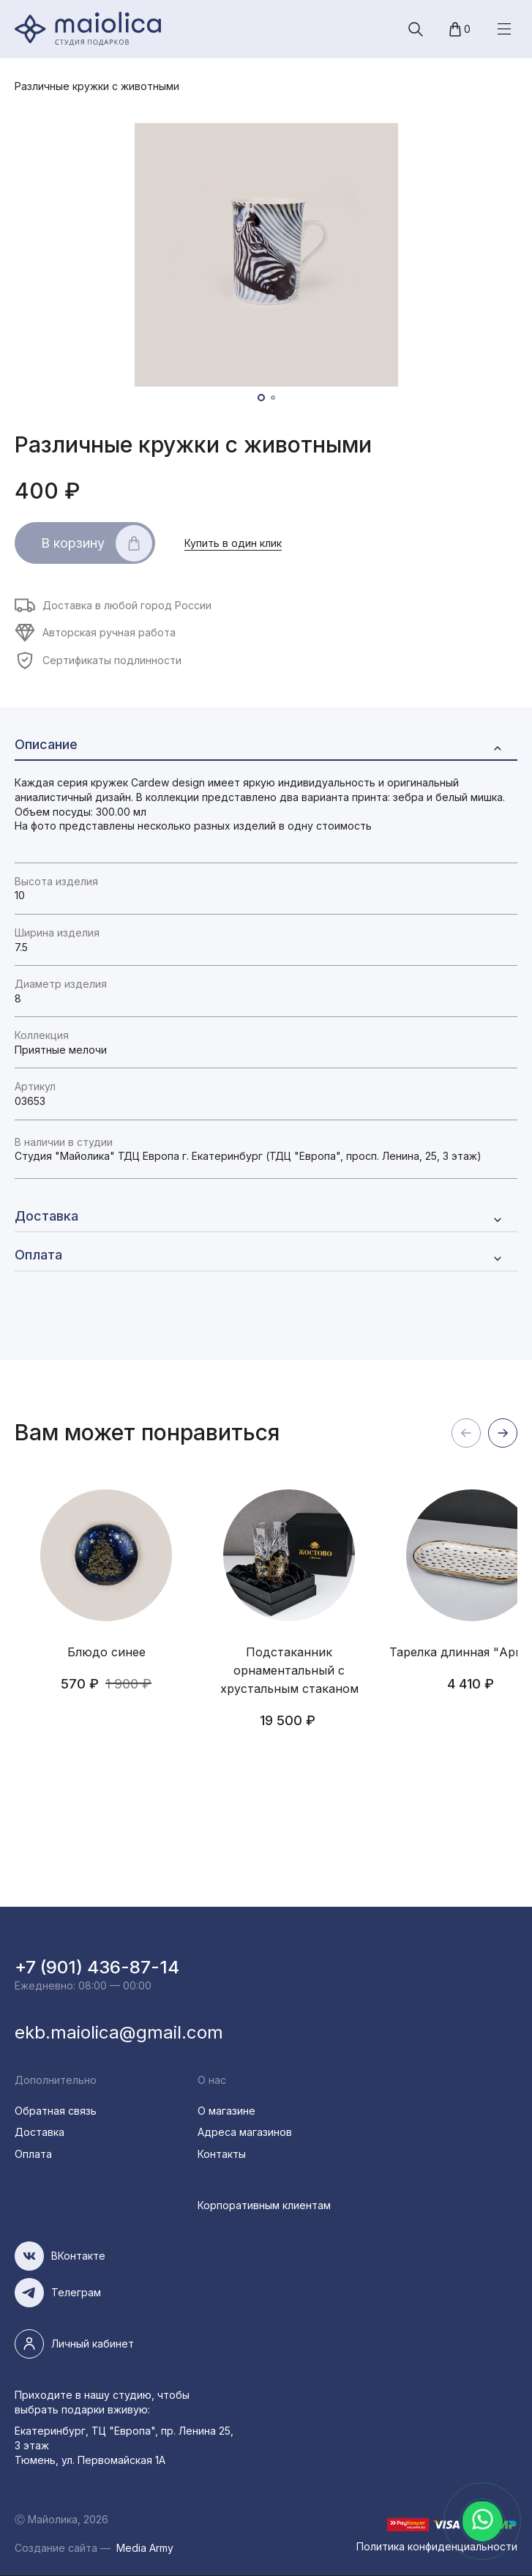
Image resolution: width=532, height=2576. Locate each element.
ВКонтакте (78, 2255)
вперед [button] (503, 1433)
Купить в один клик (233, 543)
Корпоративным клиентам (264, 2205)
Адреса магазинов (245, 2132)
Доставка (39, 2132)
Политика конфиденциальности (436, 2546)
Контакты (222, 2154)
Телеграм (76, 2292)
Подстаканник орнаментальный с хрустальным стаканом (289, 1670)
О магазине (226, 2110)
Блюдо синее (106, 1652)
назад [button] (466, 1433)
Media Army (144, 2548)
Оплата (33, 2154)
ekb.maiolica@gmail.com (119, 2032)
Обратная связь (56, 2110)
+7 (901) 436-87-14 (97, 1967)
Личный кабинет (92, 2343)
